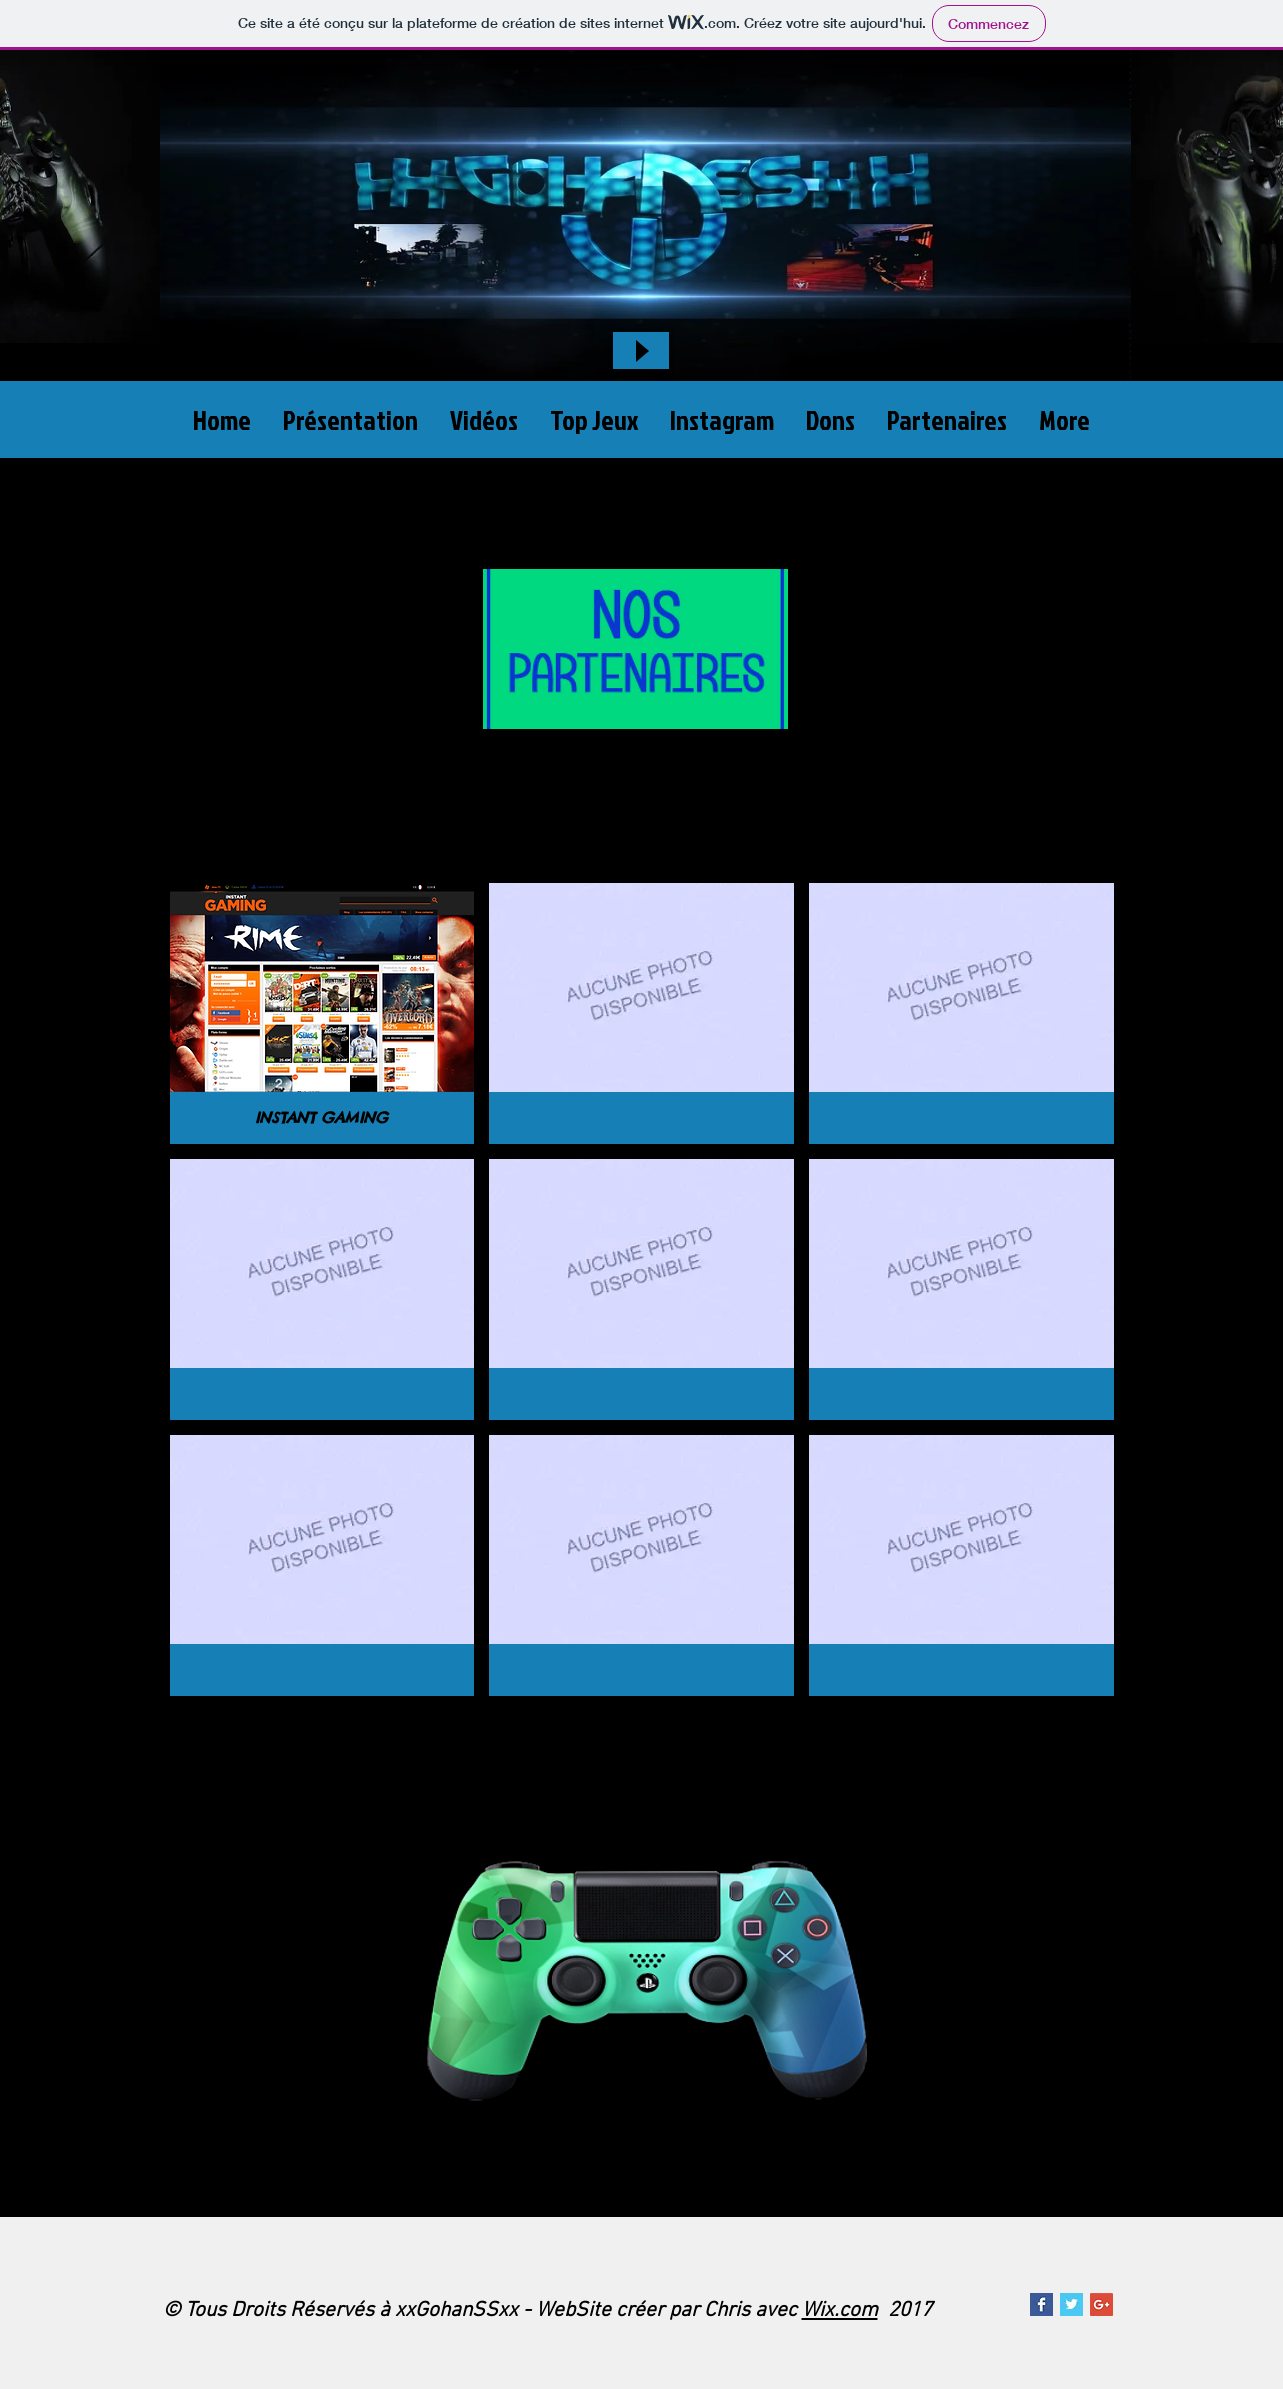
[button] (322, 1013)
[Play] (641, 350)
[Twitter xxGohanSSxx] (1071, 2304)
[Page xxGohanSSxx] (1041, 2304)
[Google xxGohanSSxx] (1101, 2304)
